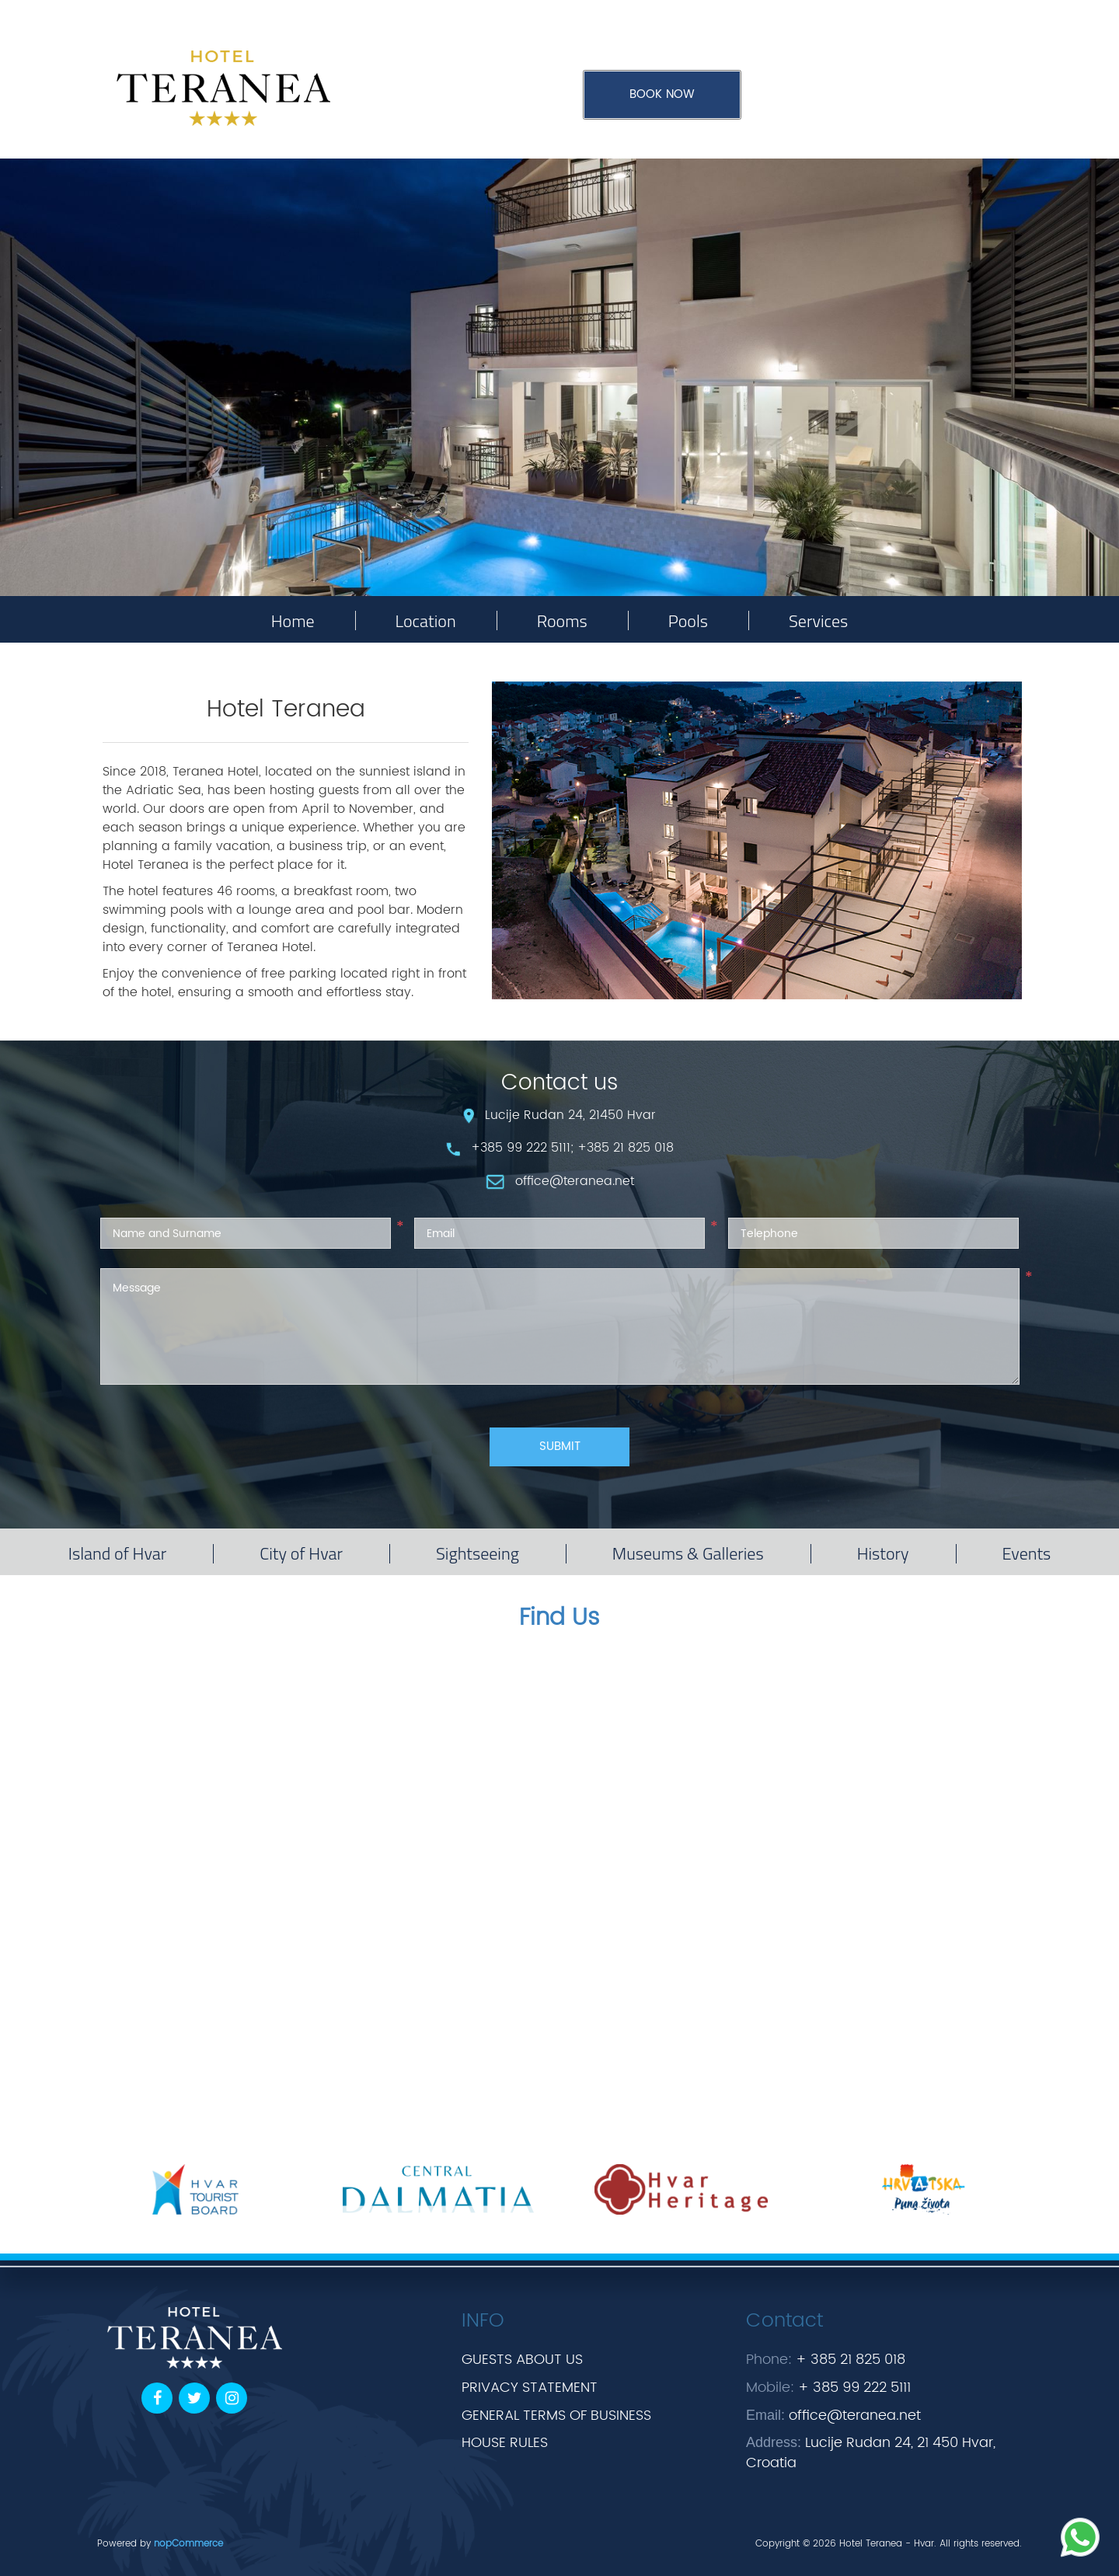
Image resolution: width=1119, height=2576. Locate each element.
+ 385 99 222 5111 (854, 2387)
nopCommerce (188, 2543)
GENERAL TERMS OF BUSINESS (556, 2415)
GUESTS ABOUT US (522, 2359)
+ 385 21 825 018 (850, 2359)
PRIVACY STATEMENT (530, 2387)
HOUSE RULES (505, 2442)
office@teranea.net (855, 2415)
